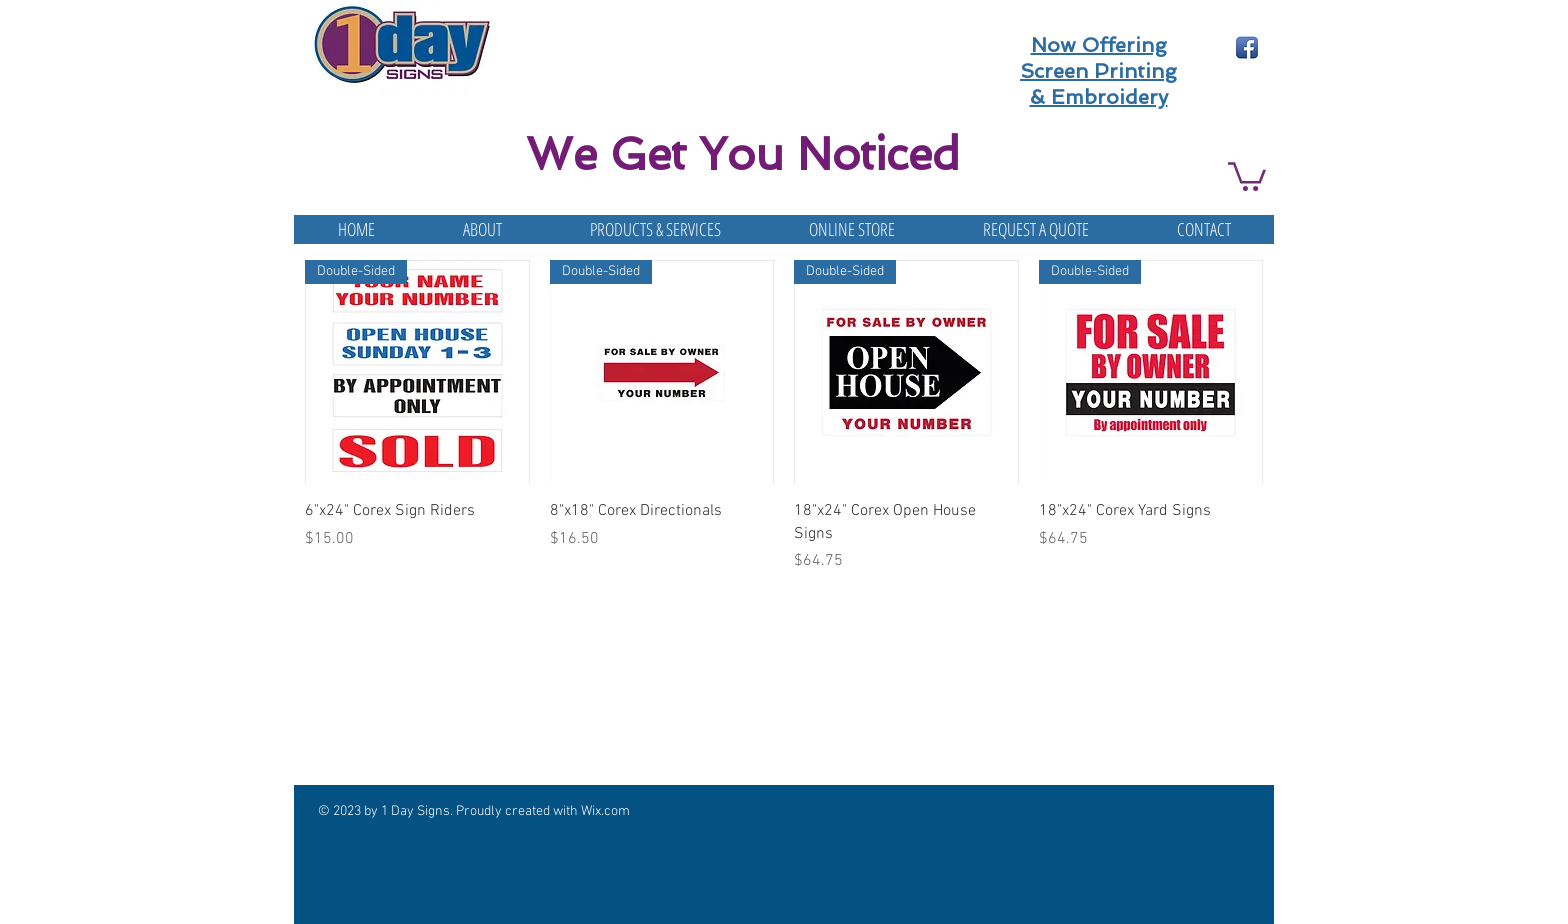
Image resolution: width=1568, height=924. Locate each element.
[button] (1247, 175)
